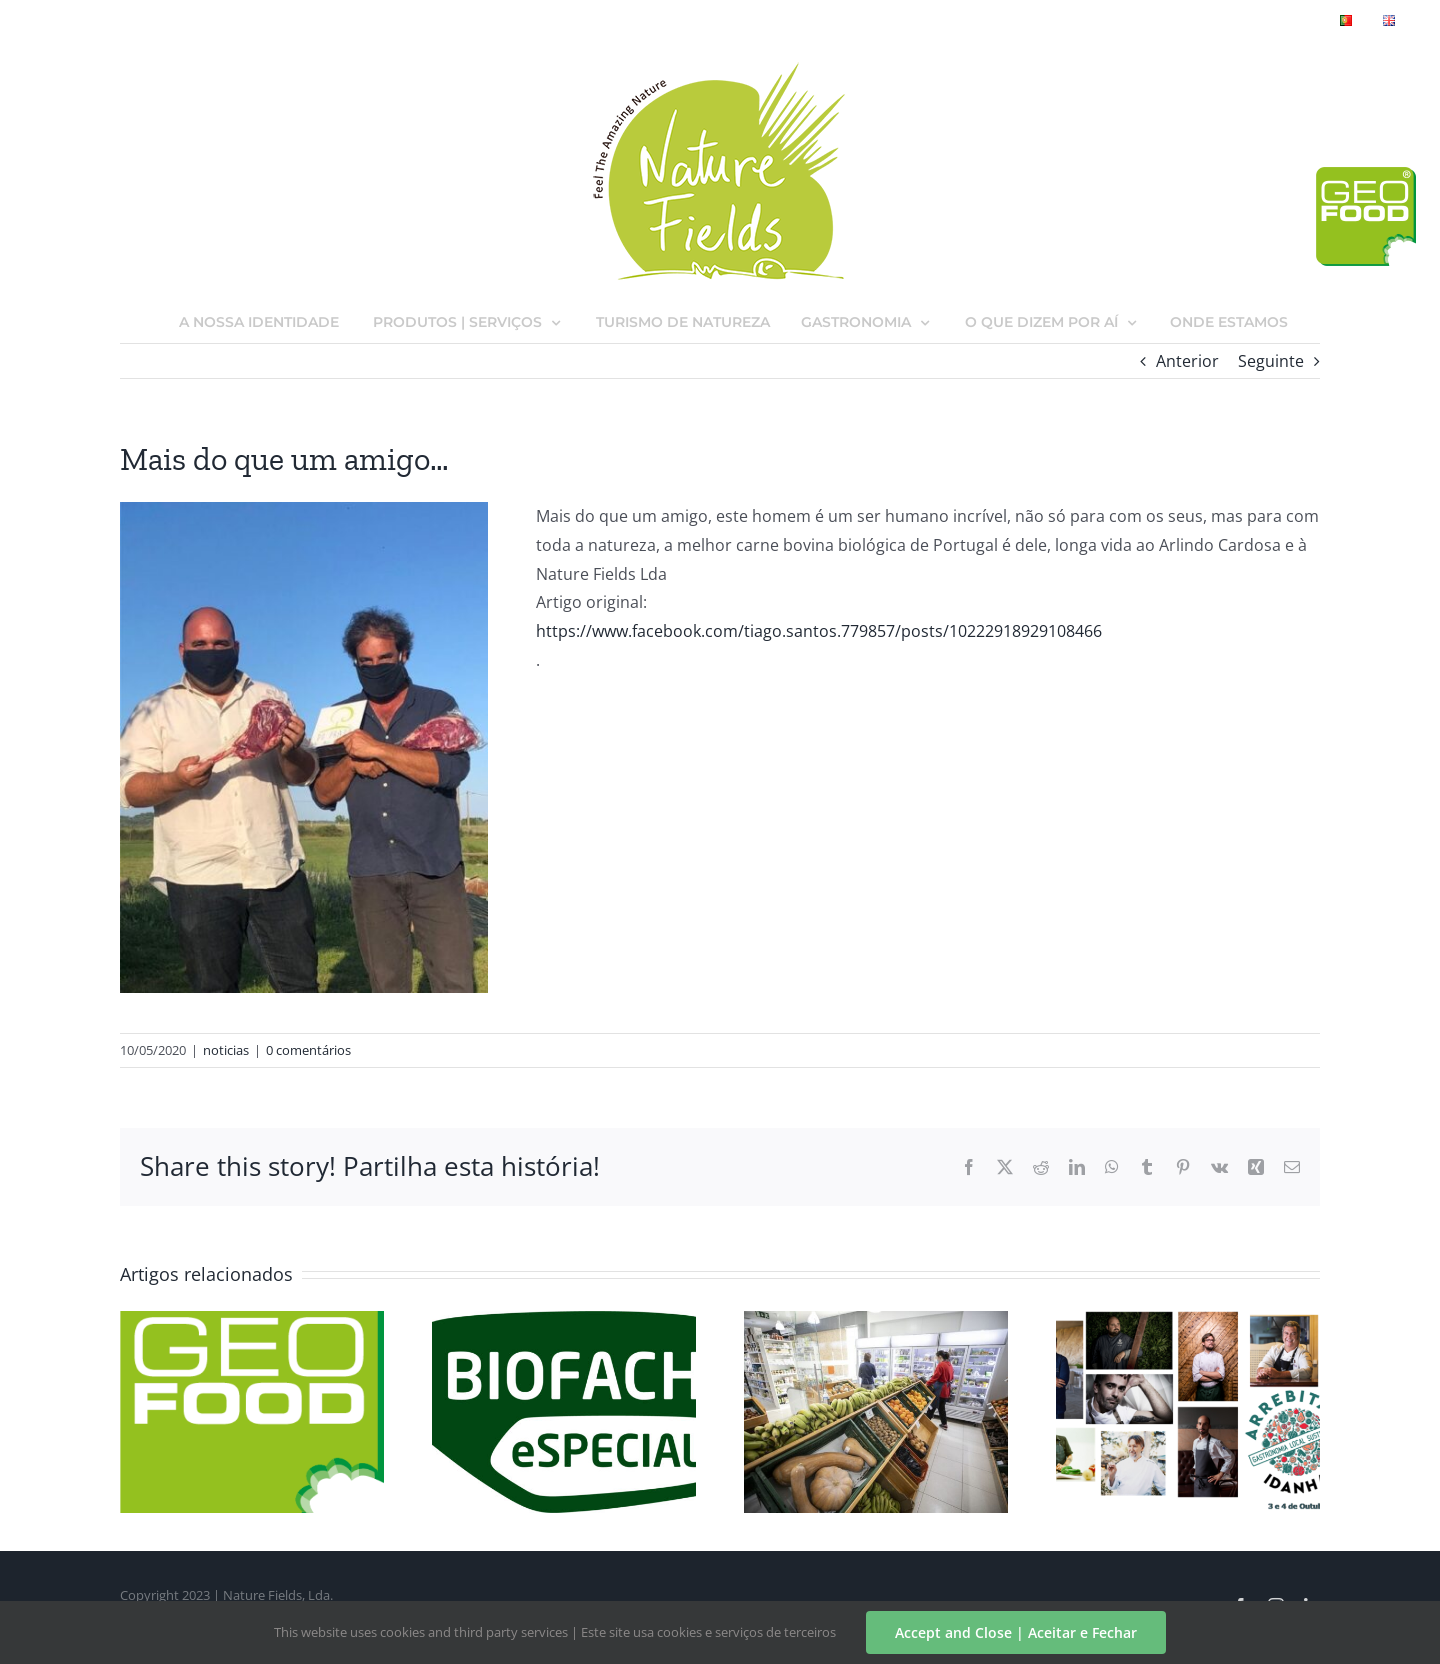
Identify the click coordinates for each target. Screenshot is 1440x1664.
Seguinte (1271, 361)
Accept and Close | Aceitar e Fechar (1016, 1632)
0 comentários (308, 1050)
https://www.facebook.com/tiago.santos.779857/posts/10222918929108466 (819, 631)
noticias (226, 1050)
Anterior (1187, 361)
